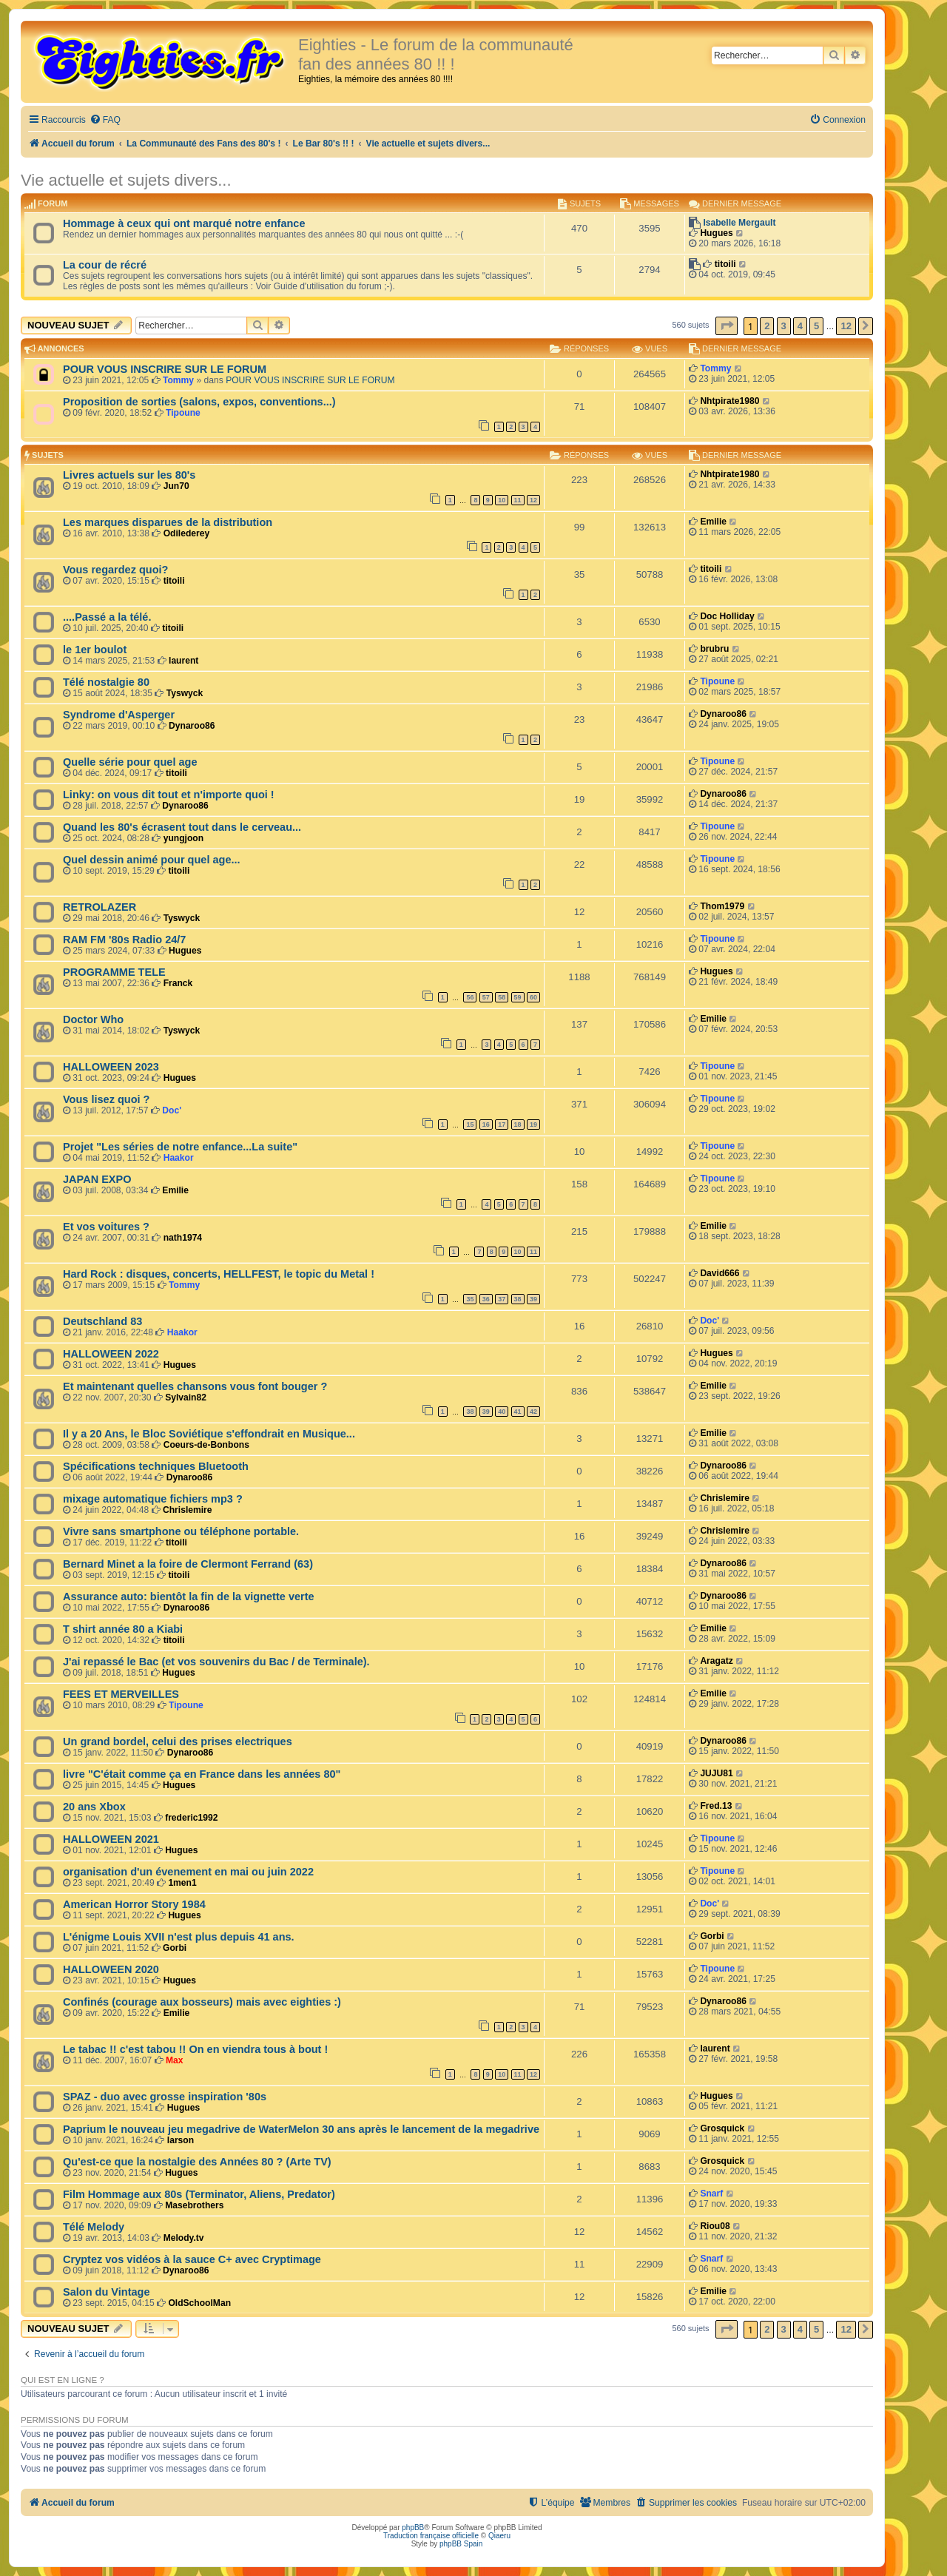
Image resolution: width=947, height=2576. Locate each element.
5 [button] (816, 325)
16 (486, 1124)
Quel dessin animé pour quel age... (151, 860)
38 (518, 1299)
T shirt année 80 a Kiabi (123, 1629)
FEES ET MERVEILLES (121, 1694)
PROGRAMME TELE (114, 972)
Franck (178, 983)
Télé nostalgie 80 (106, 682)
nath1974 (183, 1238)
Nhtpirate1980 (729, 401)
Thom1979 (722, 906)
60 (533, 997)
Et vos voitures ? (106, 1227)
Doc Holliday (727, 616)
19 (533, 1124)
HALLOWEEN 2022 (111, 1354)
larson (180, 2140)
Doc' (171, 1110)
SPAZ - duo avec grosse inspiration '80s (164, 2097)
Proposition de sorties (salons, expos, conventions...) (199, 402)
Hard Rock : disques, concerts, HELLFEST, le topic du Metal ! (218, 1274)
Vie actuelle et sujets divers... (126, 180)
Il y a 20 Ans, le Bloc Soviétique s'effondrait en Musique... (209, 1434)
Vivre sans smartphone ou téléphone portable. (181, 1531)
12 (533, 500)
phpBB (413, 2527)
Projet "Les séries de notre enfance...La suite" (180, 1147)
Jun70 (176, 486)
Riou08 (714, 2226)
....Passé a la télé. (107, 617)
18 (518, 1124)
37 (501, 1299)
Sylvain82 (185, 1397)
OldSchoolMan (199, 2303)
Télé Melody (93, 2227)
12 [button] (845, 325)
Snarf (711, 2193)
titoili (725, 264)
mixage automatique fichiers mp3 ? (153, 1499)
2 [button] (766, 325)
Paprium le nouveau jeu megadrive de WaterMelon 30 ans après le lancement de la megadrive (301, 2129)
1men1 (182, 1883)
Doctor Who (93, 1019)
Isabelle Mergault (739, 223)
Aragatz (716, 1661)
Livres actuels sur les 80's (129, 475)
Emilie (713, 521)
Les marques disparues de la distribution (167, 522)
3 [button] (783, 325)
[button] (726, 326)
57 (486, 997)
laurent (183, 660)
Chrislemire (187, 1510)
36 (486, 1299)
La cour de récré (104, 265)
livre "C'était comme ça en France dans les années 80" (201, 1774)
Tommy (178, 380)
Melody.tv (184, 2238)
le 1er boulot (95, 649)
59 (518, 997)
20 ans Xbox (94, 1807)
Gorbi (174, 1948)
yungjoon (183, 838)
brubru (714, 649)
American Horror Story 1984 (134, 1904)
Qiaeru (499, 2536)
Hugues (716, 233)
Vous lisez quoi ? (106, 1099)
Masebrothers (194, 2205)
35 (470, 1299)
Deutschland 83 (102, 1321)
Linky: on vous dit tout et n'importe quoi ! (168, 794)
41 (518, 1411)
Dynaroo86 (192, 726)
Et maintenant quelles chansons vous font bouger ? (195, 1386)
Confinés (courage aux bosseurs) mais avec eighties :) (202, 2002)
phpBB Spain (460, 2544)
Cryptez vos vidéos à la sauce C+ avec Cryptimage (192, 2259)
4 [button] (800, 325)
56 (470, 997)
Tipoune (183, 413)
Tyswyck (184, 693)
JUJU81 (716, 1773)
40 (501, 1411)
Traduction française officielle (431, 2536)
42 (533, 1411)
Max (174, 2060)
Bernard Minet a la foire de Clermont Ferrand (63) (188, 1564)
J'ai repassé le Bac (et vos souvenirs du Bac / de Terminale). (216, 1662)
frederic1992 (191, 1818)
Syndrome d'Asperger (119, 715)
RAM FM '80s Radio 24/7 (124, 939)
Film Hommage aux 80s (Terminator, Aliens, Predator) (199, 2194)
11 (518, 500)
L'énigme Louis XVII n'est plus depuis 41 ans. (178, 1937)
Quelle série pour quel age (130, 762)
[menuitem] (105, 120)
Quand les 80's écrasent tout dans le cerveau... (182, 827)
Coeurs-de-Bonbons (206, 1445)
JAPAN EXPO (97, 1179)
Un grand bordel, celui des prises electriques (177, 1741)
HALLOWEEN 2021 (111, 1839)
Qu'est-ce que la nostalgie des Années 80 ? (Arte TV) (197, 2162)
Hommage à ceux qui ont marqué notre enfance (184, 223)
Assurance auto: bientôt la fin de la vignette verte (188, 1596)
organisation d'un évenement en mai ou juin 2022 (188, 1872)
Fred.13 (716, 1806)
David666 (719, 1273)
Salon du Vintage (106, 2292)
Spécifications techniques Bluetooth (156, 1466)
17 (501, 1124)
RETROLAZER (99, 907)
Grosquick (722, 2128)
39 (533, 1299)
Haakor (179, 1158)
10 (501, 500)
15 (470, 1124)
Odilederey (187, 533)
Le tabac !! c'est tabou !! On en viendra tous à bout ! (195, 2049)
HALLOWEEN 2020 (111, 1969)
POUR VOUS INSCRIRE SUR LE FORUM (164, 369)
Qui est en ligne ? (62, 2380)
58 (501, 997)
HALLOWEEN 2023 (111, 1067)
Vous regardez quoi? (115, 570)
